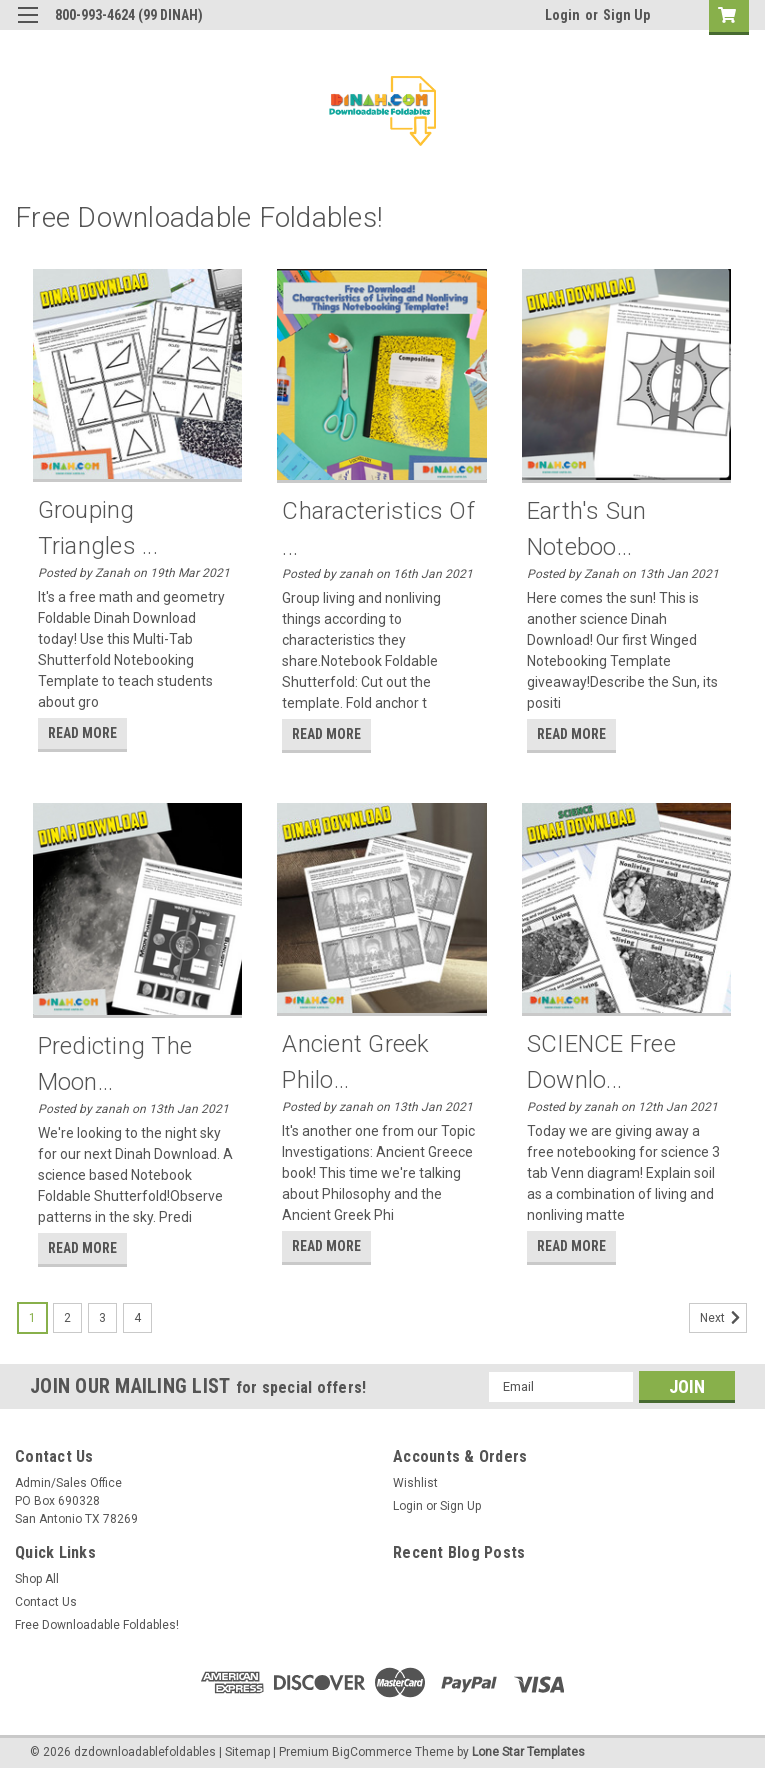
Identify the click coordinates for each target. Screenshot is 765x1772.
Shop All (37, 1579)
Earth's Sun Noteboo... (587, 529)
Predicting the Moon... (115, 1064)
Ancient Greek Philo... (355, 1062)
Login (562, 15)
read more (82, 733)
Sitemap (247, 1752)
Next (723, 1318)
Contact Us (46, 1602)
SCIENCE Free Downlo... (601, 1062)
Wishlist (415, 1483)
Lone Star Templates (528, 1752)
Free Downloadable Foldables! (97, 1625)
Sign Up (626, 15)
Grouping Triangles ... (98, 528)
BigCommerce (372, 1752)
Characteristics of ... (378, 529)
